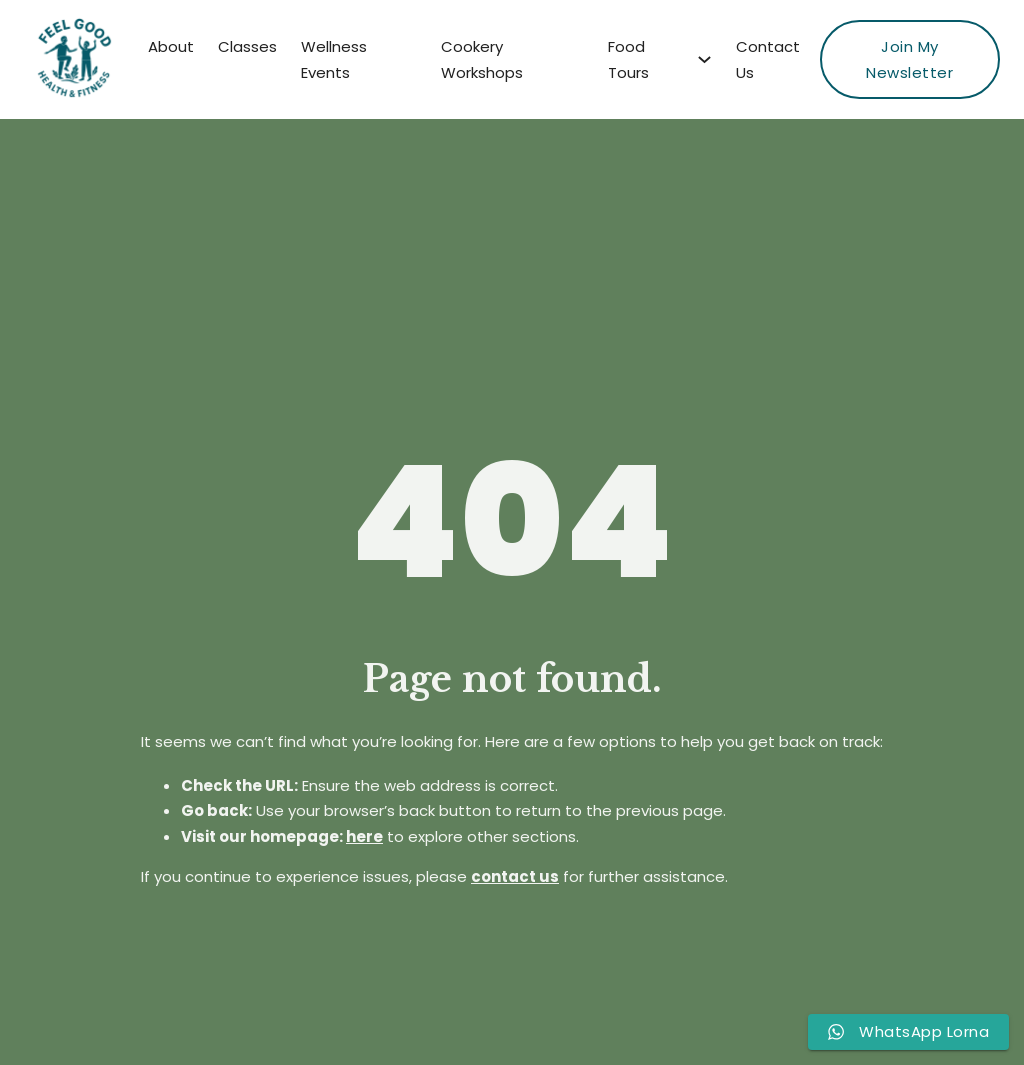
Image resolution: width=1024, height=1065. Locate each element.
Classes (247, 46)
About (171, 46)
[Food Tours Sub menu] (704, 59)
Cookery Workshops (482, 59)
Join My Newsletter (909, 59)
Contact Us (768, 59)
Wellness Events (334, 59)
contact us (515, 876)
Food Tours (628, 59)
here (364, 836)
